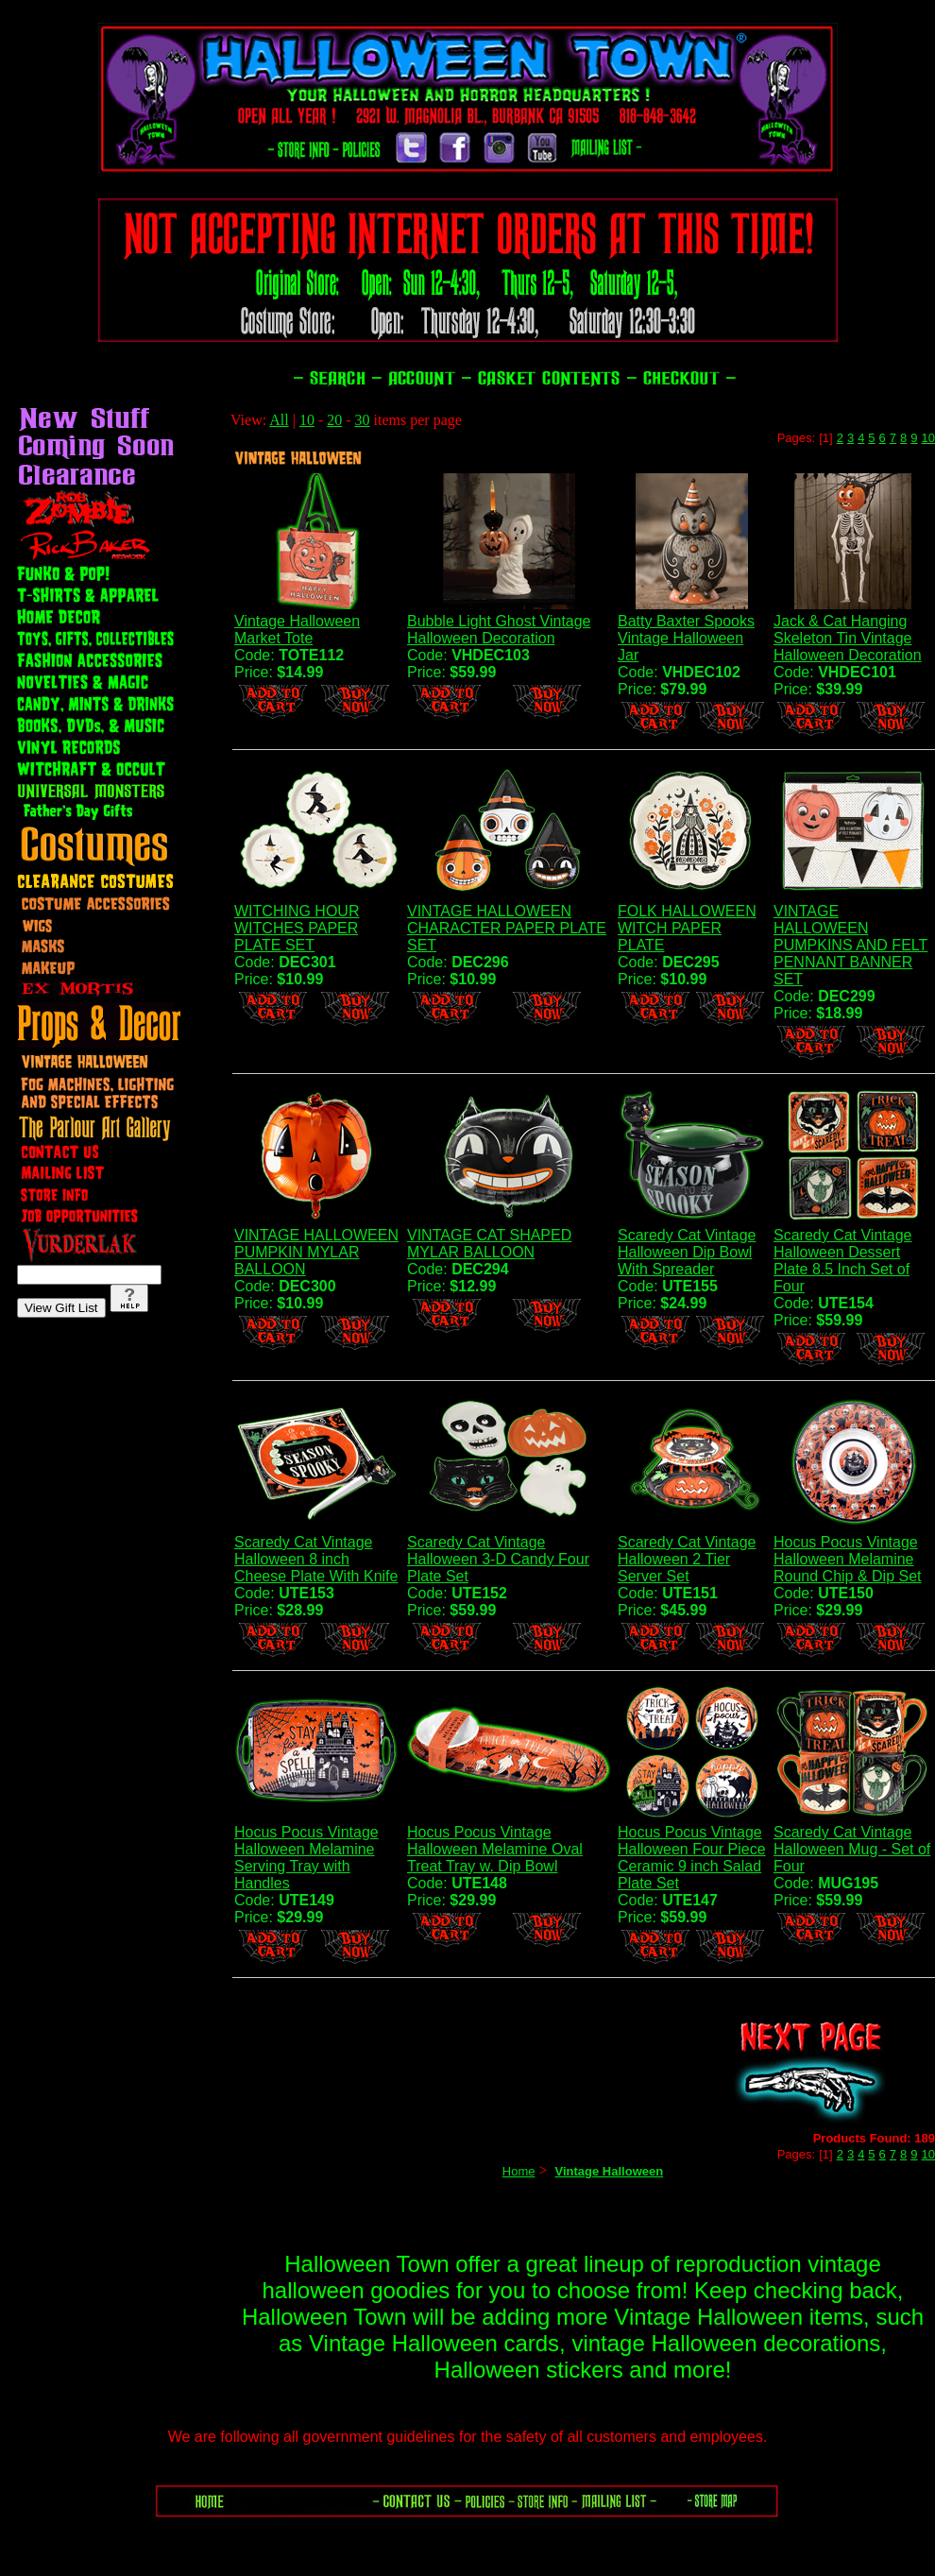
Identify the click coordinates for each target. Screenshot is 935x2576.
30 (362, 420)
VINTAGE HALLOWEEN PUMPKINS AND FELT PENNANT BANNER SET (850, 945)
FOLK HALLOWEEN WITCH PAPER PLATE (687, 928)
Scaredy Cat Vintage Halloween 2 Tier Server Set (687, 1559)
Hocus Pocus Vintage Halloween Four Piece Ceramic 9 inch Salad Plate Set (692, 1857)
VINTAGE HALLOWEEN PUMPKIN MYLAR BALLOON (316, 1252)
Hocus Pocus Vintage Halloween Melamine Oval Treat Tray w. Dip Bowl (495, 1849)
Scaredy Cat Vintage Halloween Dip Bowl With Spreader (687, 1252)
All (278, 420)
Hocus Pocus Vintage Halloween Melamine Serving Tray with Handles (306, 1857)
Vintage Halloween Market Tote (297, 629)
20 (334, 420)
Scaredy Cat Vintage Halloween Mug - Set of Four (852, 1849)
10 (306, 420)
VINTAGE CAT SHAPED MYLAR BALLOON (489, 1243)
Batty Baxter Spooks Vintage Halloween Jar (686, 638)
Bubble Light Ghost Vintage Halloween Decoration (499, 629)
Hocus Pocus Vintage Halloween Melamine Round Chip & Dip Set (848, 1559)
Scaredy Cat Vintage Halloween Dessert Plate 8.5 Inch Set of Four (842, 1260)
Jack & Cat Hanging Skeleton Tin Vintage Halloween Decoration (848, 638)
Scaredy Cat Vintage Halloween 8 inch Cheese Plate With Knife (316, 1559)
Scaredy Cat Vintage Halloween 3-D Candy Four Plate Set (498, 1559)
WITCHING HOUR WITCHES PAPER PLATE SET (296, 928)
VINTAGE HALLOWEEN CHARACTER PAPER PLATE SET (506, 928)
